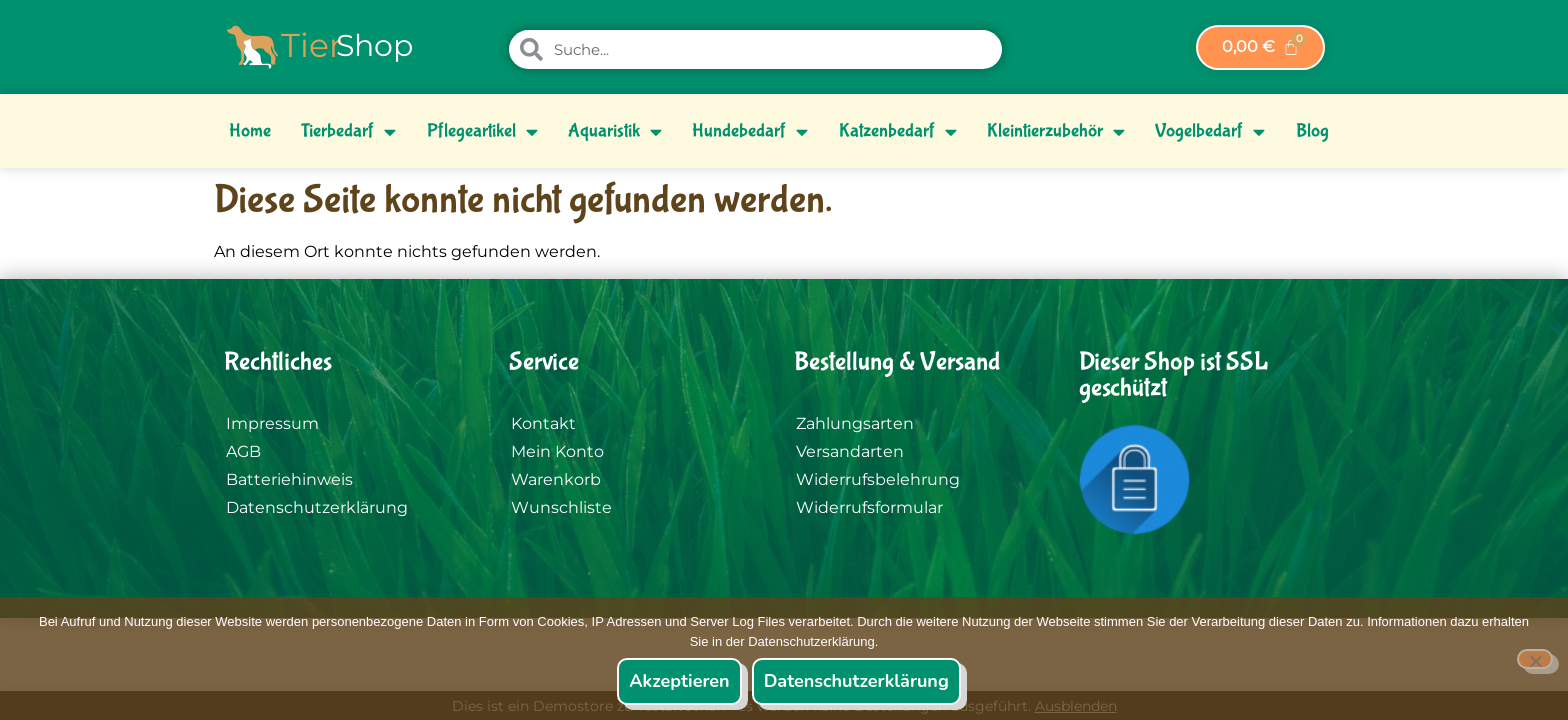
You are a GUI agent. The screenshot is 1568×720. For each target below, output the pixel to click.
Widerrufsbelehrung (878, 479)
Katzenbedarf (898, 131)
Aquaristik (615, 131)
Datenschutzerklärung (317, 507)
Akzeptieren (679, 681)
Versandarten (850, 451)
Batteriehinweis (289, 479)
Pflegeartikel (482, 131)
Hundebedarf (750, 131)
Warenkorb (556, 479)
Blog (1312, 131)
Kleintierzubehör (1056, 131)
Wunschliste (561, 507)
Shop (374, 45)
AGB (243, 451)
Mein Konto (557, 451)
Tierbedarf (348, 131)
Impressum (272, 423)
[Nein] (1535, 659)
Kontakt (543, 423)
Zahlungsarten (855, 423)
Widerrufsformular (869, 507)
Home (250, 131)
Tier (311, 45)
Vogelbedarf (1210, 131)
